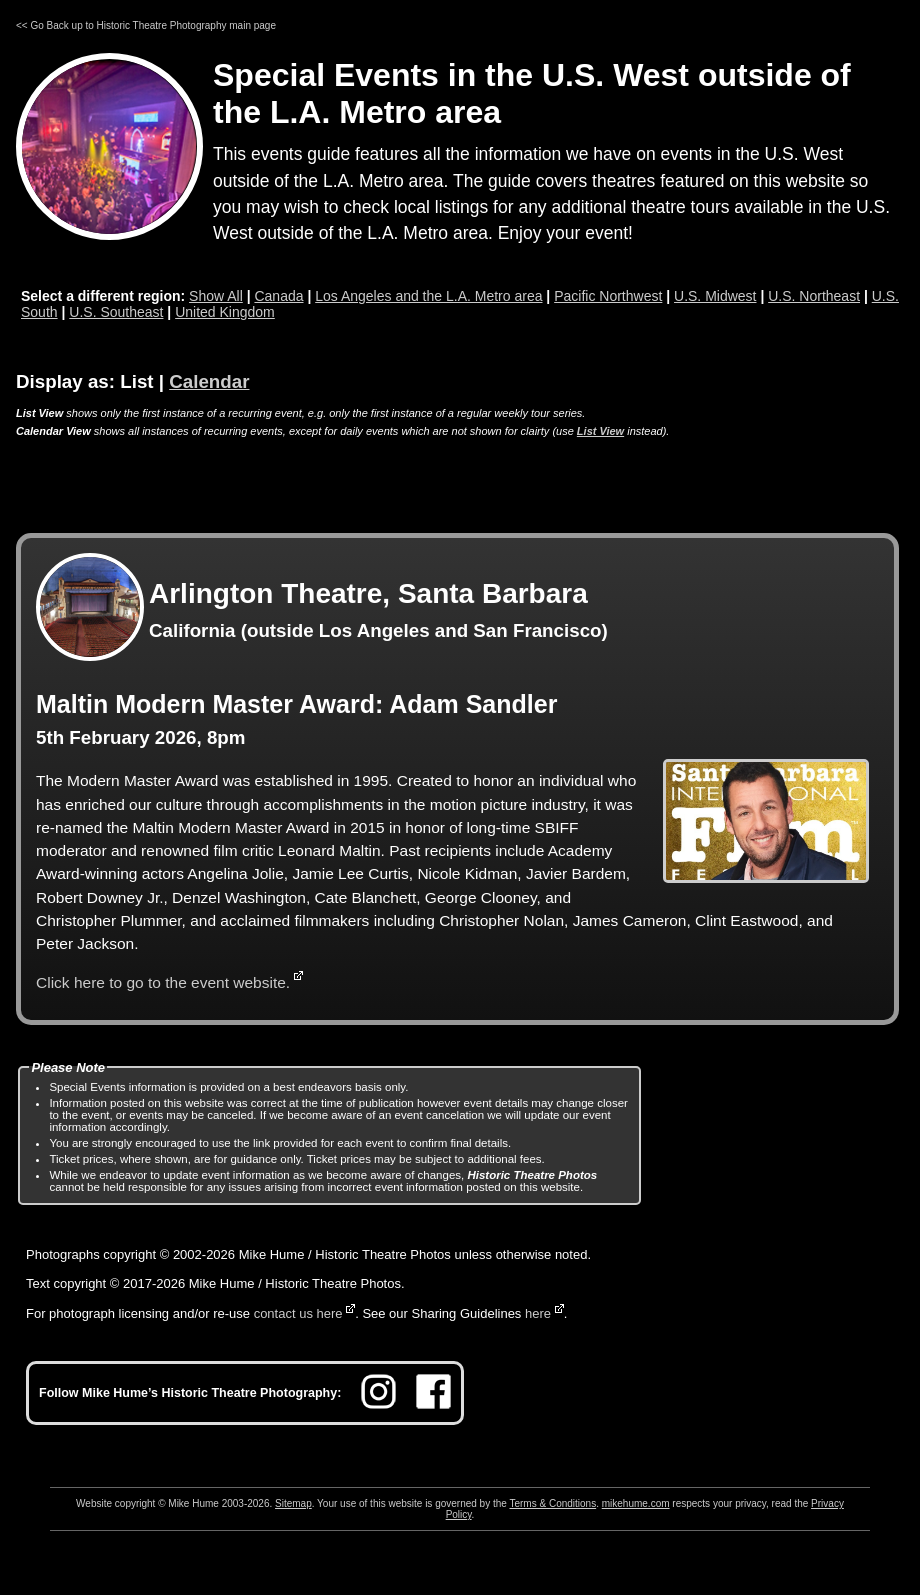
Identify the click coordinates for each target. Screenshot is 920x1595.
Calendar (209, 381)
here (538, 1313)
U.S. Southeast (116, 312)
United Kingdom (225, 312)
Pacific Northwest (608, 296)
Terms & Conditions (552, 1503)
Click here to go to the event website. (163, 982)
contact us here (298, 1313)
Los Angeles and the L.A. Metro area (428, 296)
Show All (216, 296)
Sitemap (293, 1503)
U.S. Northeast (814, 296)
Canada (278, 296)
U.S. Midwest (715, 296)
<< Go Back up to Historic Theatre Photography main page (146, 25)
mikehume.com (636, 1503)
